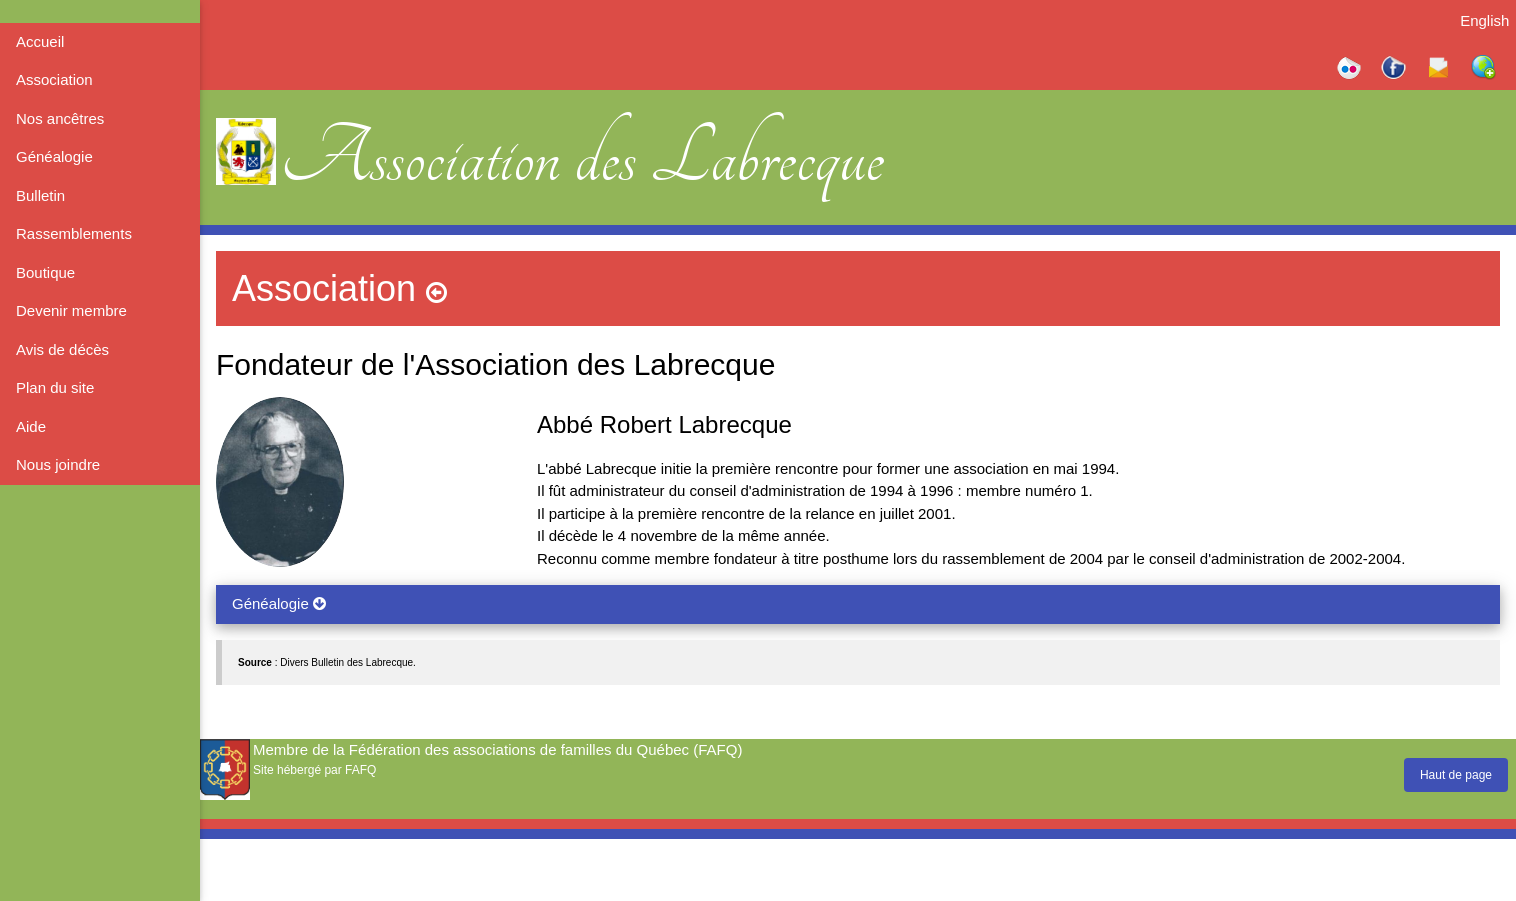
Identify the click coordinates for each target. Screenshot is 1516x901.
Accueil (40, 41)
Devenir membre (71, 310)
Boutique (45, 272)
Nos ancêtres (60, 118)
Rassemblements (74, 233)
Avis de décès (62, 349)
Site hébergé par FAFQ (314, 770)
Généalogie (54, 156)
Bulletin (40, 195)
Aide (31, 426)
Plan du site (55, 387)
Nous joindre (58, 464)
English (1484, 20)
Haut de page (1456, 775)
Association (54, 79)
